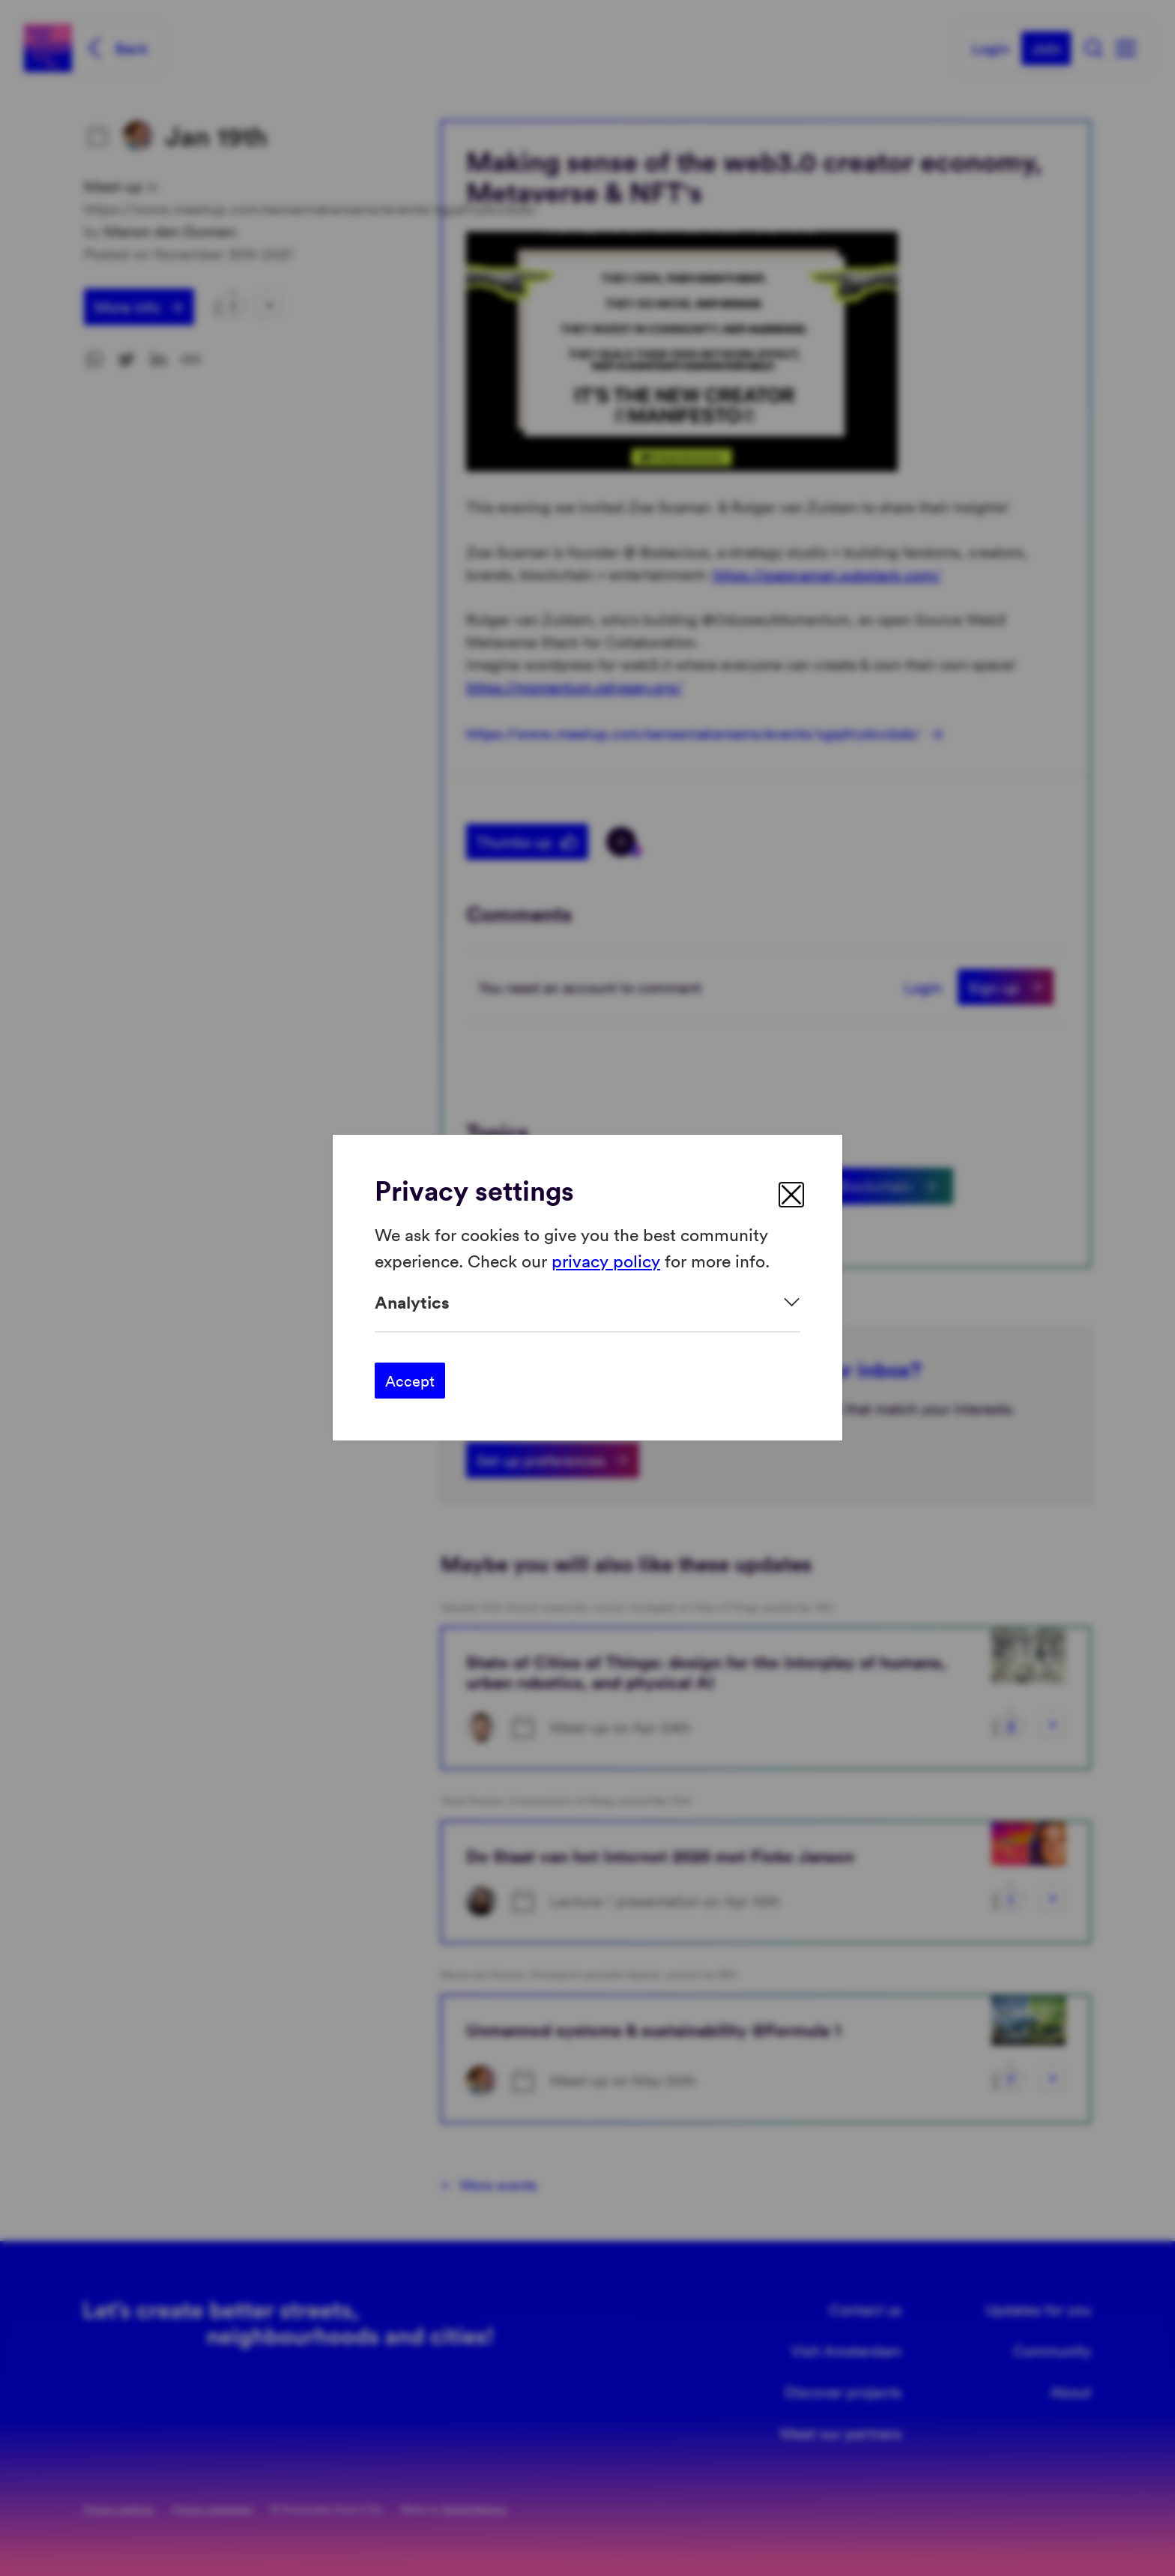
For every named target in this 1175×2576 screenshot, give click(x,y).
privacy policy (606, 1260)
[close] (791, 1195)
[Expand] (587, 1302)
